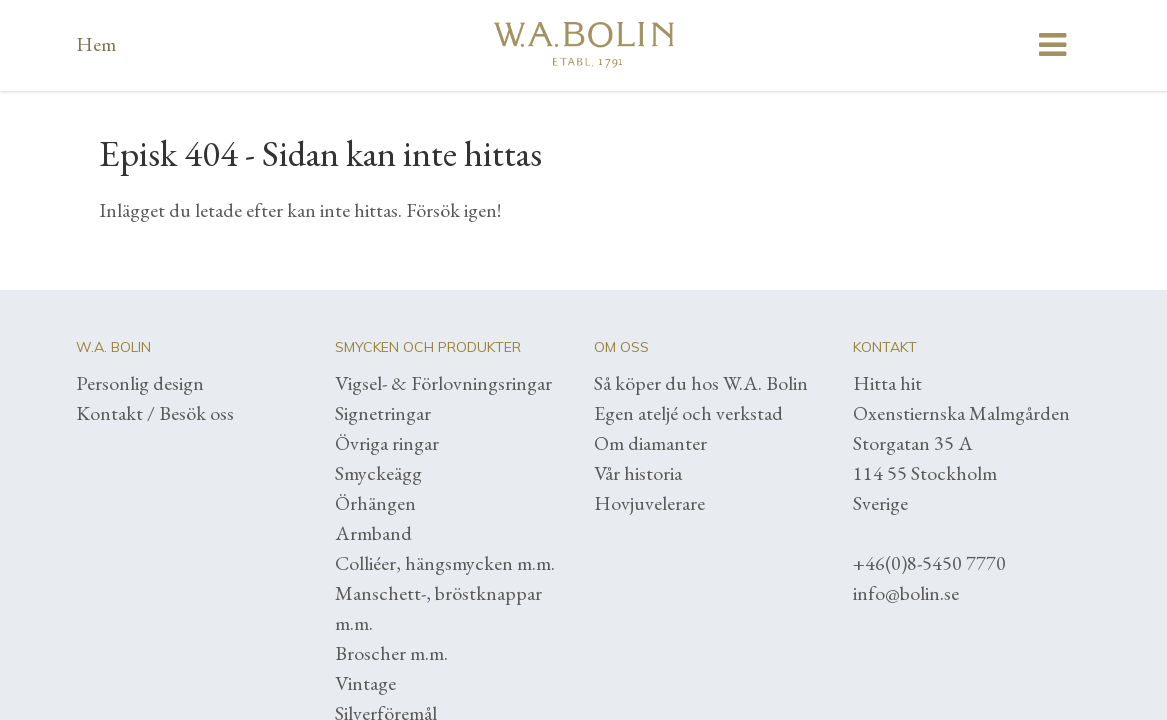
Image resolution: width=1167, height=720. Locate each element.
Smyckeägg (378, 473)
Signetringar (383, 413)
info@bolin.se (906, 593)
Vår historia (638, 473)
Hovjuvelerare (649, 503)
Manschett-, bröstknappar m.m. (438, 608)
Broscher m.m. (391, 653)
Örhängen (375, 503)
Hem (96, 44)
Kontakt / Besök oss (155, 413)
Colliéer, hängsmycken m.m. (445, 563)
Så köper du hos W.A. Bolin (701, 383)
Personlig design (140, 383)
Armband (373, 533)
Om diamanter (650, 443)
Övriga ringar (387, 443)
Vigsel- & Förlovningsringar (443, 383)
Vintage (365, 683)
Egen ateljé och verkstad (688, 413)
